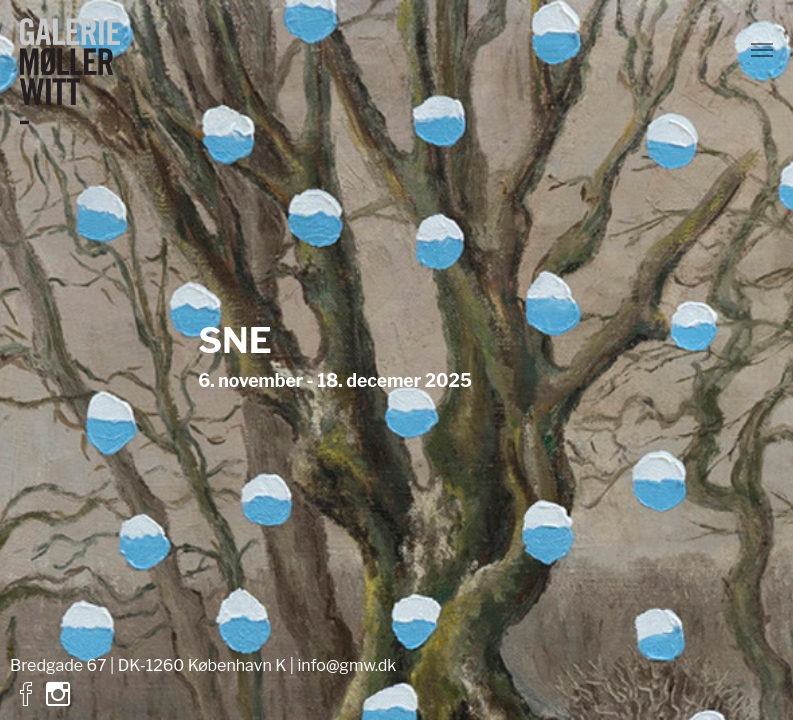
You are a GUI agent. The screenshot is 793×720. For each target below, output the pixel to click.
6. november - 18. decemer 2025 (335, 381)
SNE (235, 340)
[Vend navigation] (762, 50)
